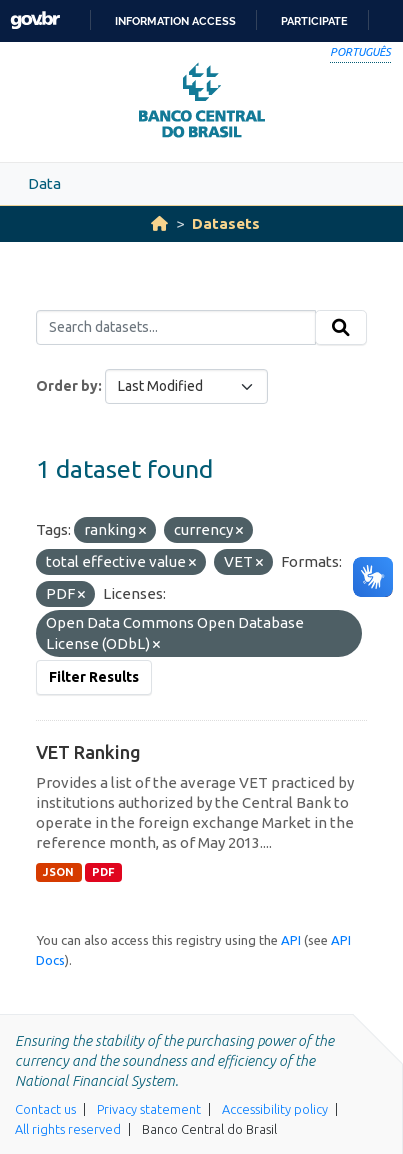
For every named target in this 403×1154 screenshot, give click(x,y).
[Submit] (341, 328)
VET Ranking (88, 752)
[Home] (159, 223)
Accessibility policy (275, 1109)
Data (44, 183)
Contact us (45, 1109)
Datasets (226, 223)
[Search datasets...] (176, 328)
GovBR (35, 20)
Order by (67, 386)
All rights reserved (68, 1129)
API (291, 940)
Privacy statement (149, 1109)
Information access (175, 21)
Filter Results (94, 677)
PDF (103, 872)
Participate (314, 21)
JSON (58, 872)
